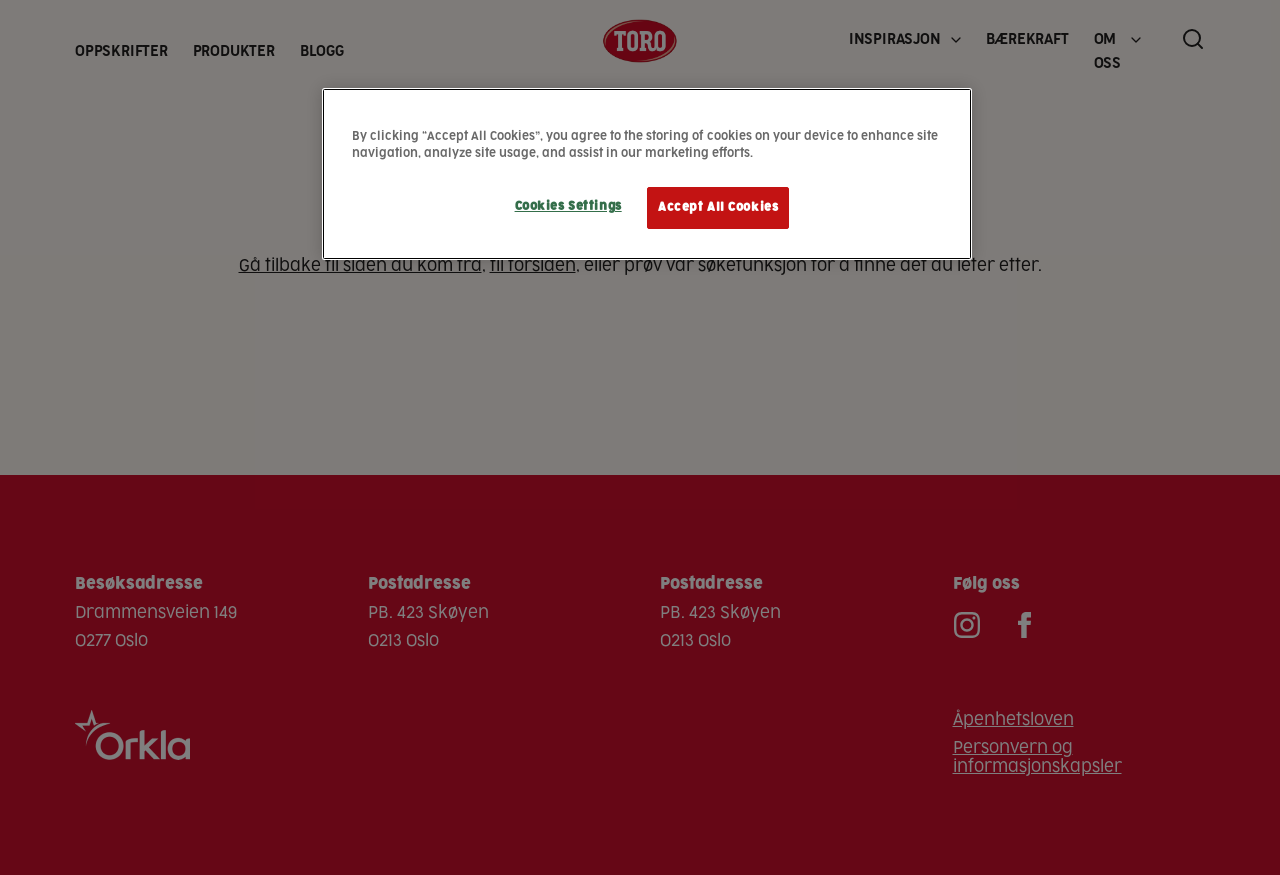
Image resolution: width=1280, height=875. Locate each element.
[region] (647, 174)
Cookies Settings (568, 206)
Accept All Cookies (718, 207)
